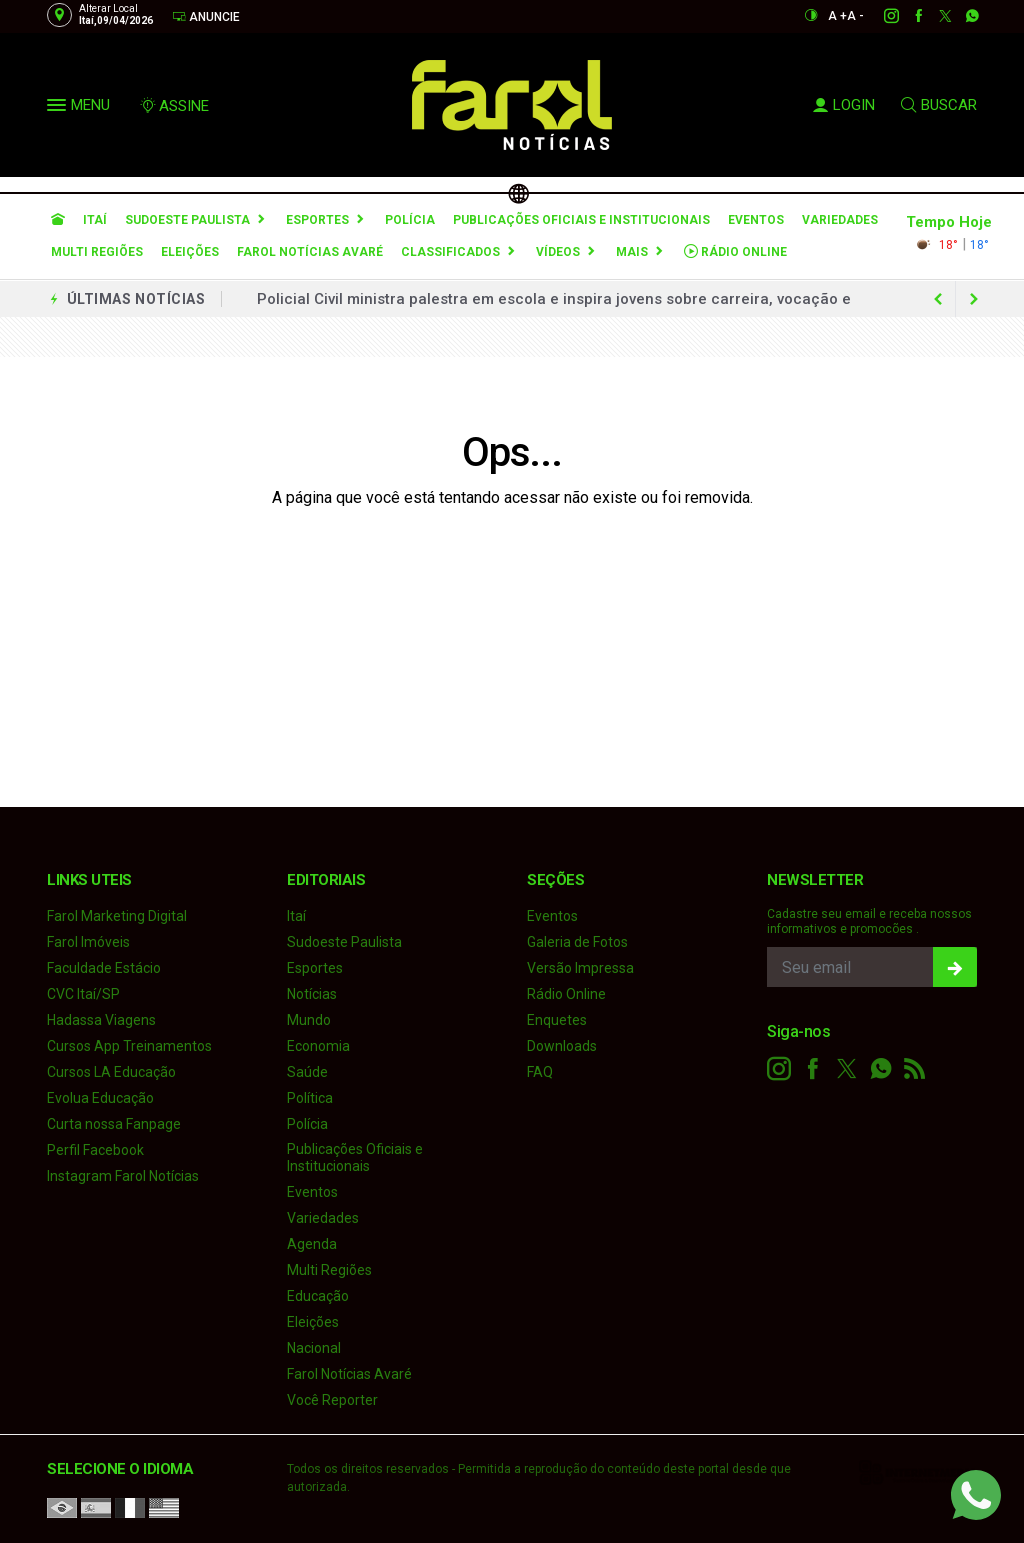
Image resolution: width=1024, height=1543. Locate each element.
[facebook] (907, 16)
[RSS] (915, 1069)
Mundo (309, 1020)
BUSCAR (939, 105)
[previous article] (974, 299)
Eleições (190, 252)
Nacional (314, 1348)
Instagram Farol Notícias (123, 1176)
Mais (632, 252)
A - (855, 16)
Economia (318, 1046)
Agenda (312, 1244)
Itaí (95, 220)
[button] (59, 109)
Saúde (307, 1072)
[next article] (938, 299)
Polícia (410, 220)
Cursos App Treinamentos (129, 1046)
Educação (318, 1296)
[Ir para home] (58, 220)
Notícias (312, 994)
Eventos (756, 220)
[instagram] (880, 16)
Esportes (317, 220)
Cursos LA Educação (111, 1072)
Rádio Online (735, 251)
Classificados (450, 252)
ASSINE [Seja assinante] (174, 106)
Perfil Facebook (95, 1150)
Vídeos (558, 252)
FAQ (540, 1072)
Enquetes (557, 1020)
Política (310, 1098)
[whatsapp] (961, 16)
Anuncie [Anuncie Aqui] (206, 16)
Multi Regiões (97, 252)
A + (837, 16)
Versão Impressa (580, 968)
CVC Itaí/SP (83, 994)
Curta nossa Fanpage (114, 1124)
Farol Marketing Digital (117, 916)
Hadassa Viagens (101, 1020)
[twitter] (934, 16)
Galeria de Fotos (577, 942)
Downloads (562, 1046)
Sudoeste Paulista (187, 220)
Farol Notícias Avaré (310, 252)
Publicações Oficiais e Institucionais (581, 220)
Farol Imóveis (88, 942)
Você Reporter (332, 1400)
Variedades (840, 220)
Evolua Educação (100, 1098)
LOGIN (844, 105)
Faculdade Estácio (104, 968)
